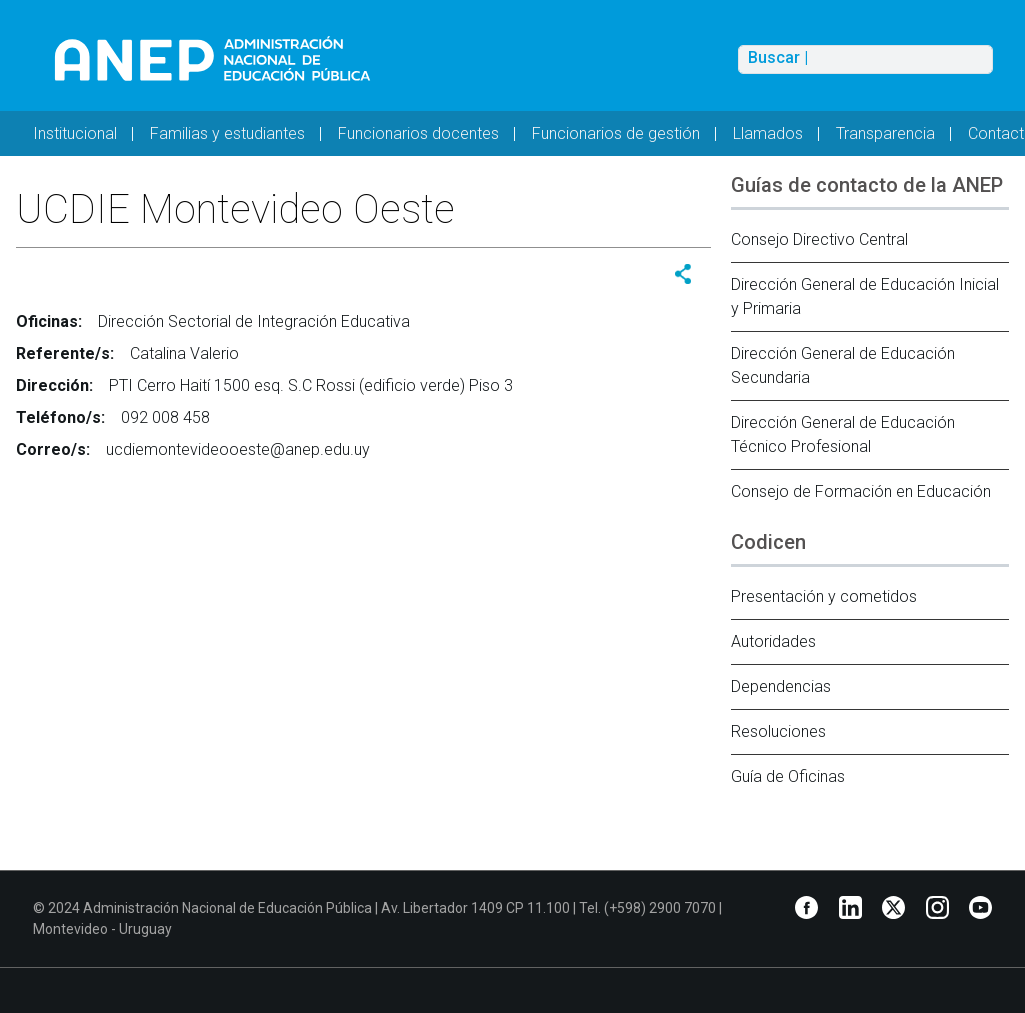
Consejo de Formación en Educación (861, 491)
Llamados (768, 133)
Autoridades (773, 641)
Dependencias (781, 686)
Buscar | (778, 58)
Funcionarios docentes (418, 133)
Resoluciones (778, 731)
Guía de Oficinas (788, 776)
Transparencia (885, 133)
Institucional (75, 133)
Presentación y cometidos (824, 596)
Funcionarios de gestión (616, 133)
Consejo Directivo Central (819, 239)
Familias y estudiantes (227, 133)
